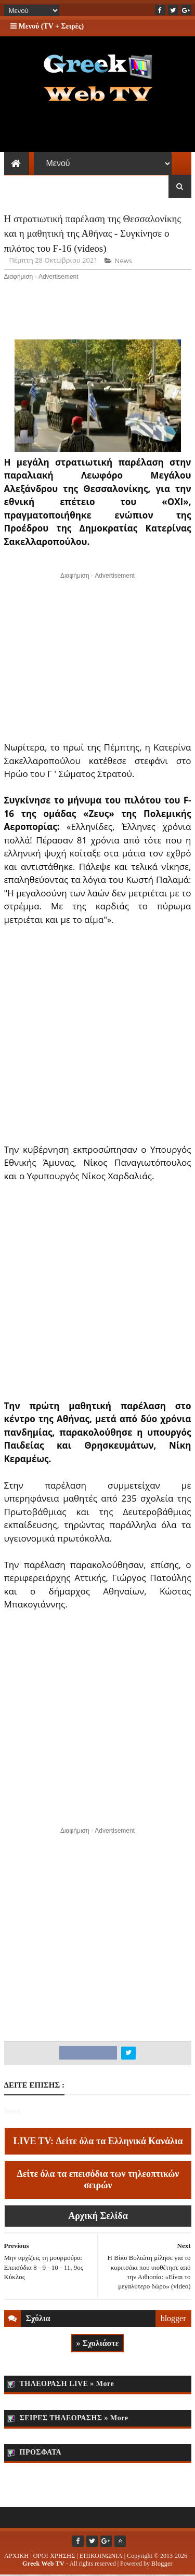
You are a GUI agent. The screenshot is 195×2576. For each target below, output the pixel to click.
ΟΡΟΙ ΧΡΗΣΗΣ (54, 2556)
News (123, 262)
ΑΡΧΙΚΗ (16, 2556)
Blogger (162, 2564)
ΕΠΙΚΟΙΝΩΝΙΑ (101, 2556)
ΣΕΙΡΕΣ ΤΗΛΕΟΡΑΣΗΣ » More (74, 2419)
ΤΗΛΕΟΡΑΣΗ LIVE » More (67, 2385)
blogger (173, 2319)
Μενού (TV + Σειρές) (47, 26)
